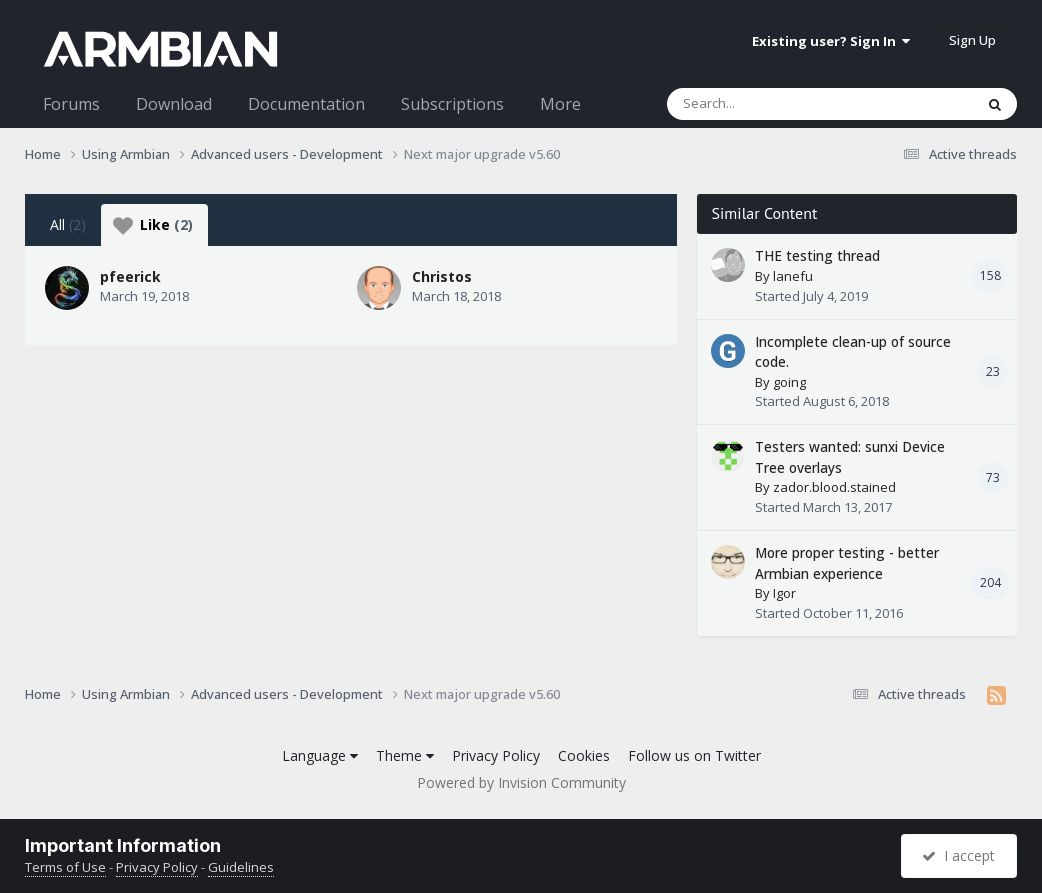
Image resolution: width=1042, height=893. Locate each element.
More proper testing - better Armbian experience (847, 563)
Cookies (584, 755)
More (560, 104)
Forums (71, 104)
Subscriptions (452, 104)
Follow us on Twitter (694, 755)
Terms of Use (65, 867)
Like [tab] (153, 225)
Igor (784, 593)
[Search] (768, 104)
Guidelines (241, 867)
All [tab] (68, 224)
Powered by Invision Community (521, 782)
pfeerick (130, 276)
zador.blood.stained (834, 487)
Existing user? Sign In (831, 41)
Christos (442, 276)
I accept (958, 855)
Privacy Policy (496, 755)
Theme (405, 755)
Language (320, 755)
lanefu (793, 276)
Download (174, 104)
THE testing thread (817, 255)
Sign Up (972, 40)
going (789, 382)
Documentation (306, 104)
